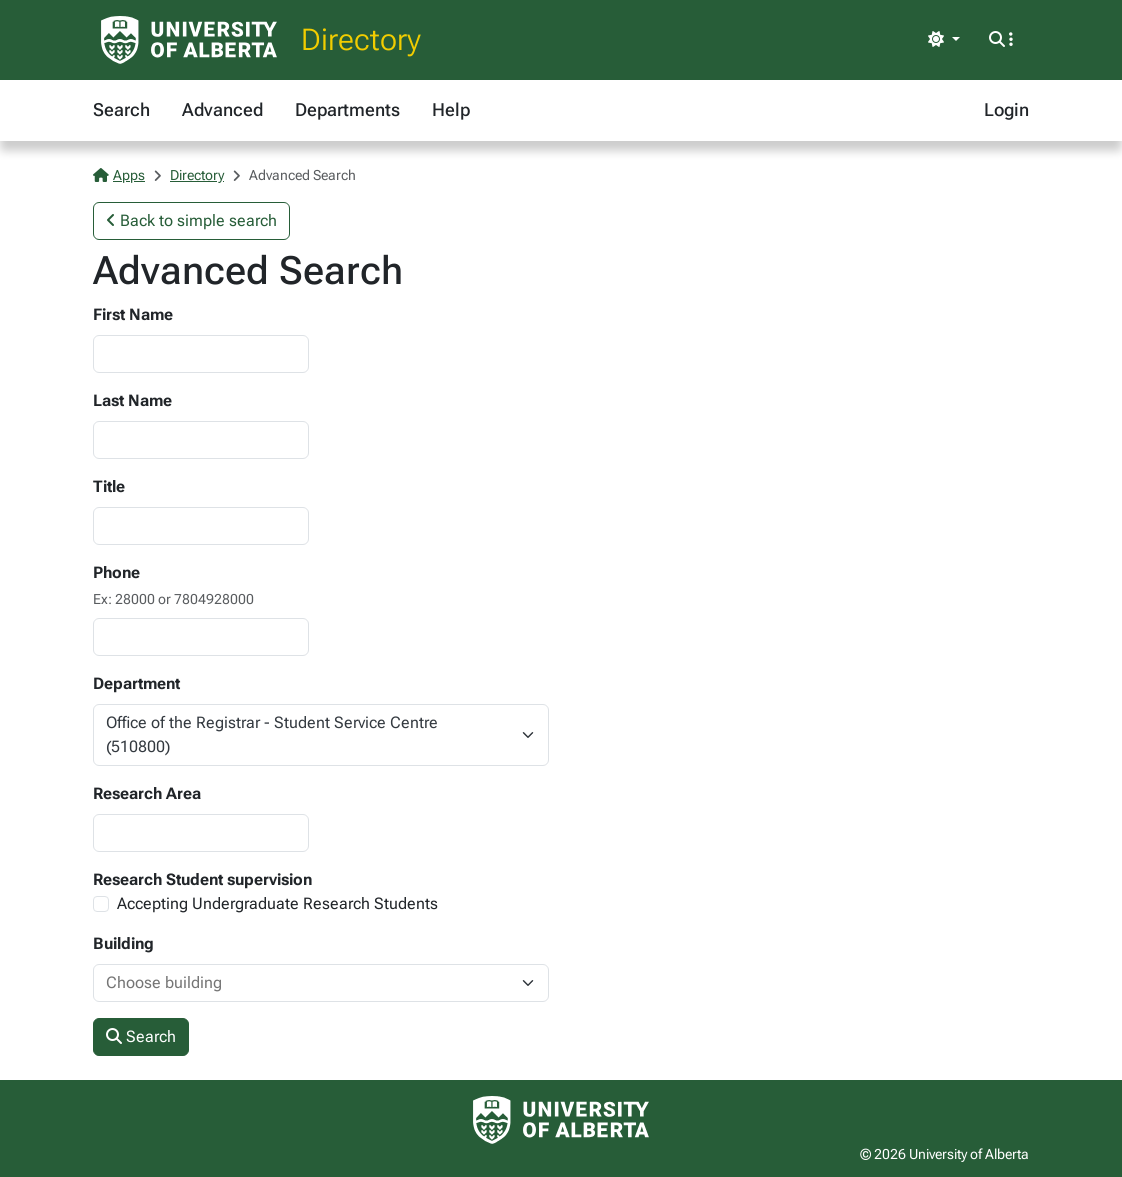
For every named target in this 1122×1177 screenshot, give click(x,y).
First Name (133, 314)
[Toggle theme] (944, 40)
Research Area (147, 793)
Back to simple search (191, 220)
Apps (119, 175)
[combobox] (301, 983)
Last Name (132, 400)
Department (136, 683)
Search (121, 109)
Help (451, 109)
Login (1006, 109)
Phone (116, 572)
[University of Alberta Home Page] (189, 40)
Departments (347, 109)
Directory (361, 39)
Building (123, 943)
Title (109, 486)
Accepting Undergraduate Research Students (277, 903)
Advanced (222, 109)
